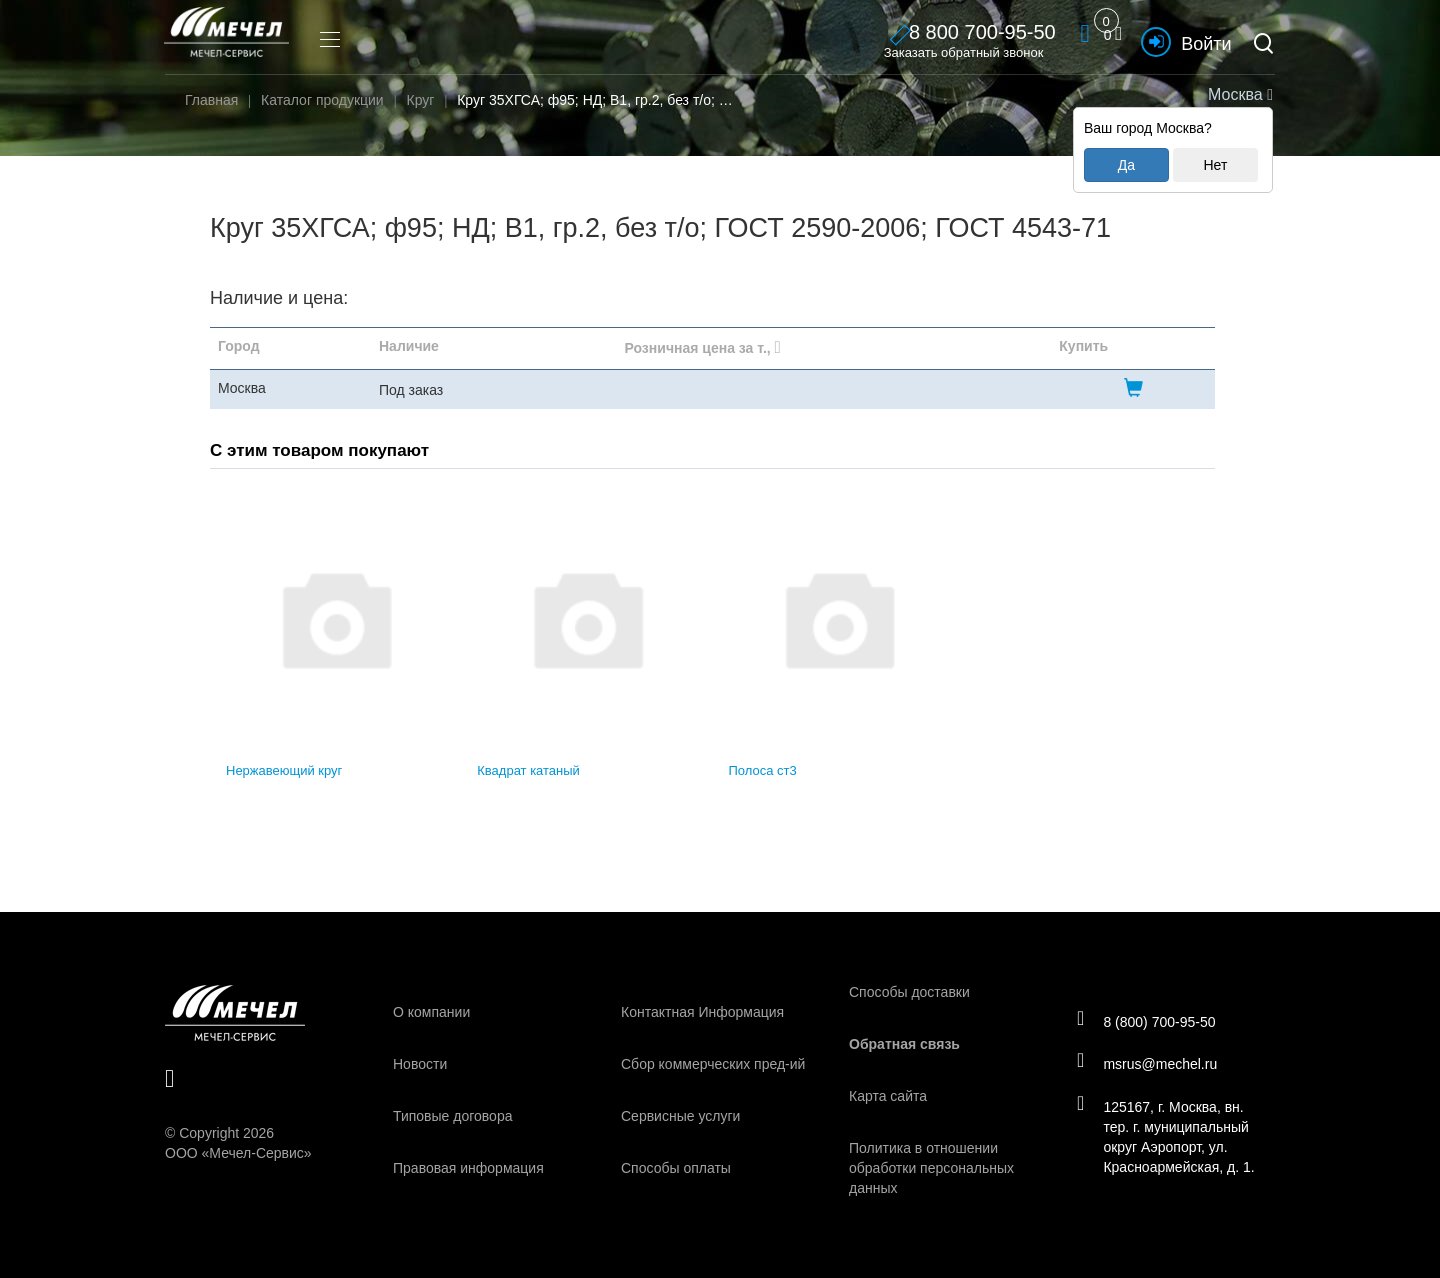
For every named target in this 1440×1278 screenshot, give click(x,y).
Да (1126, 165)
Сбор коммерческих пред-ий (713, 1064)
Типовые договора (452, 1116)
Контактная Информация (702, 1012)
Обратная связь (904, 1044)
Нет (1215, 165)
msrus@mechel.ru (1151, 1064)
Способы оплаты (676, 1168)
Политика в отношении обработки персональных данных (931, 1168)
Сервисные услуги (680, 1116)
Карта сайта (888, 1096)
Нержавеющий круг (284, 770)
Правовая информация (468, 1168)
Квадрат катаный (528, 770)
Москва (1238, 94)
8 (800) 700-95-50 (1150, 1019)
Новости (420, 1064)
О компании (431, 1012)
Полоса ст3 (763, 770)
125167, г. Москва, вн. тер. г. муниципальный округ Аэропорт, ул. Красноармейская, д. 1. (1170, 1139)
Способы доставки (909, 992)
